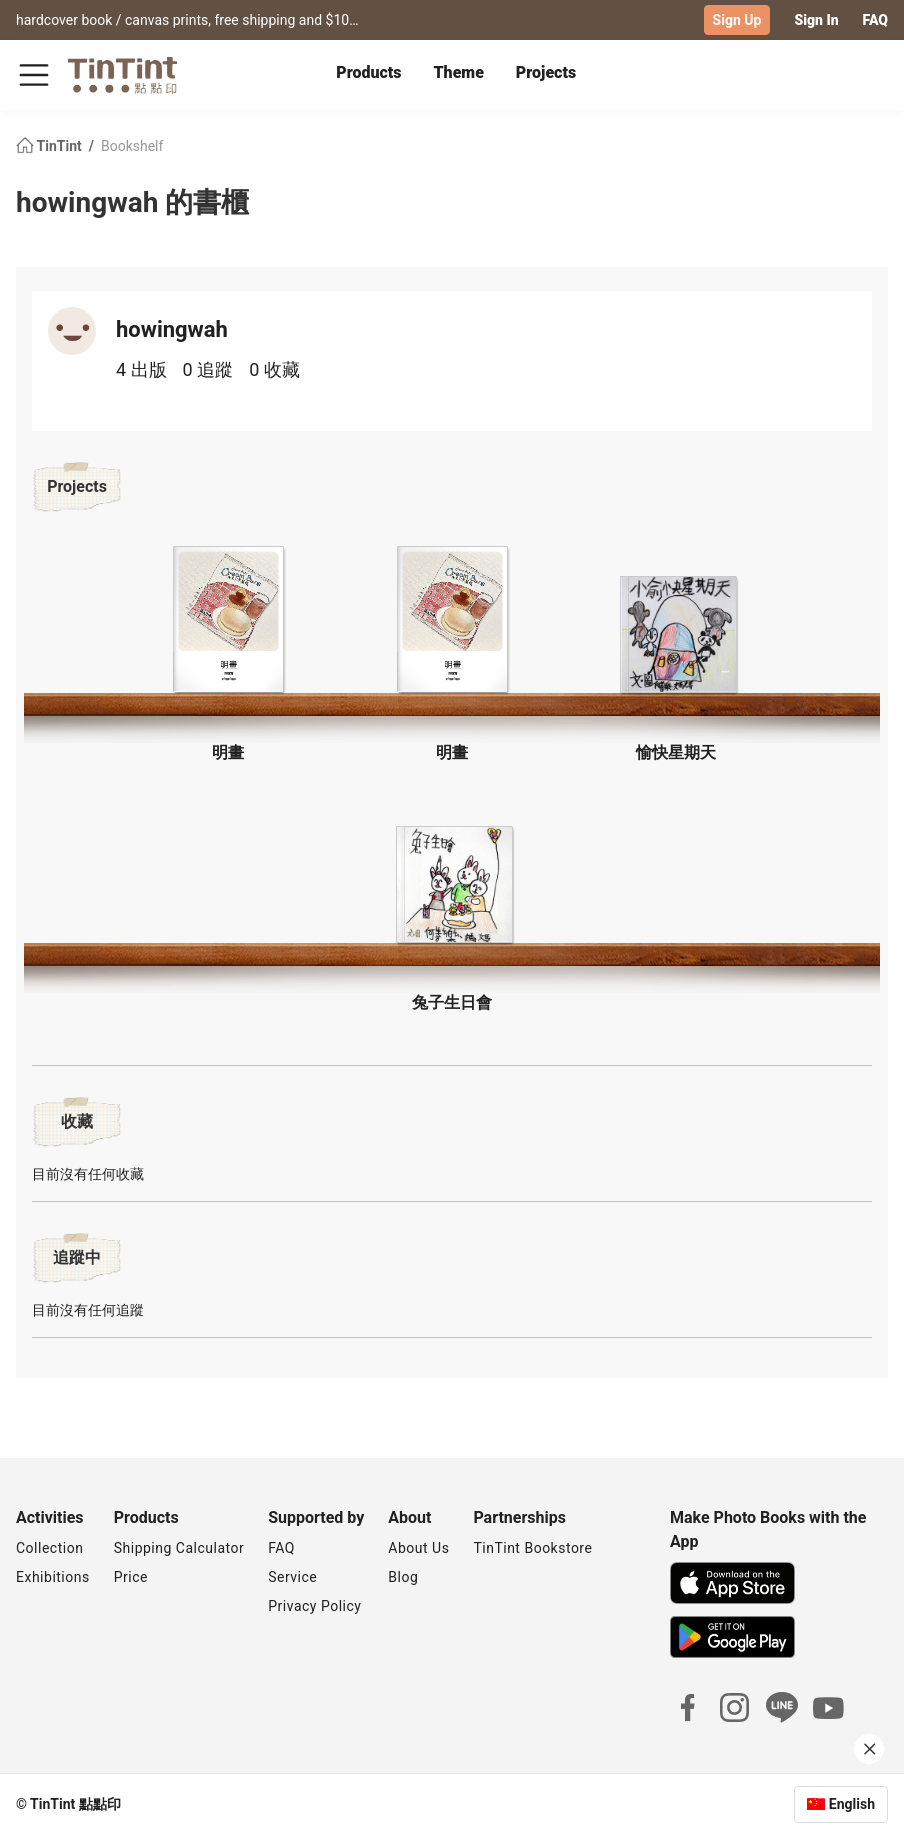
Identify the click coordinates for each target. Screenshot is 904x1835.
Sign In (816, 20)
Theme (459, 72)
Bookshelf (132, 146)
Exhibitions (53, 1577)
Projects (546, 72)
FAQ (875, 20)
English (852, 1804)
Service (292, 1577)
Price (131, 1577)
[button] (228, 619)
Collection (49, 1548)
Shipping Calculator (179, 1548)
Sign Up (737, 20)
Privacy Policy (314, 1606)
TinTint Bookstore (532, 1548)
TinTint (50, 146)
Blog (403, 1577)
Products (368, 72)
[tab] (368, 75)
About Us (418, 1548)
